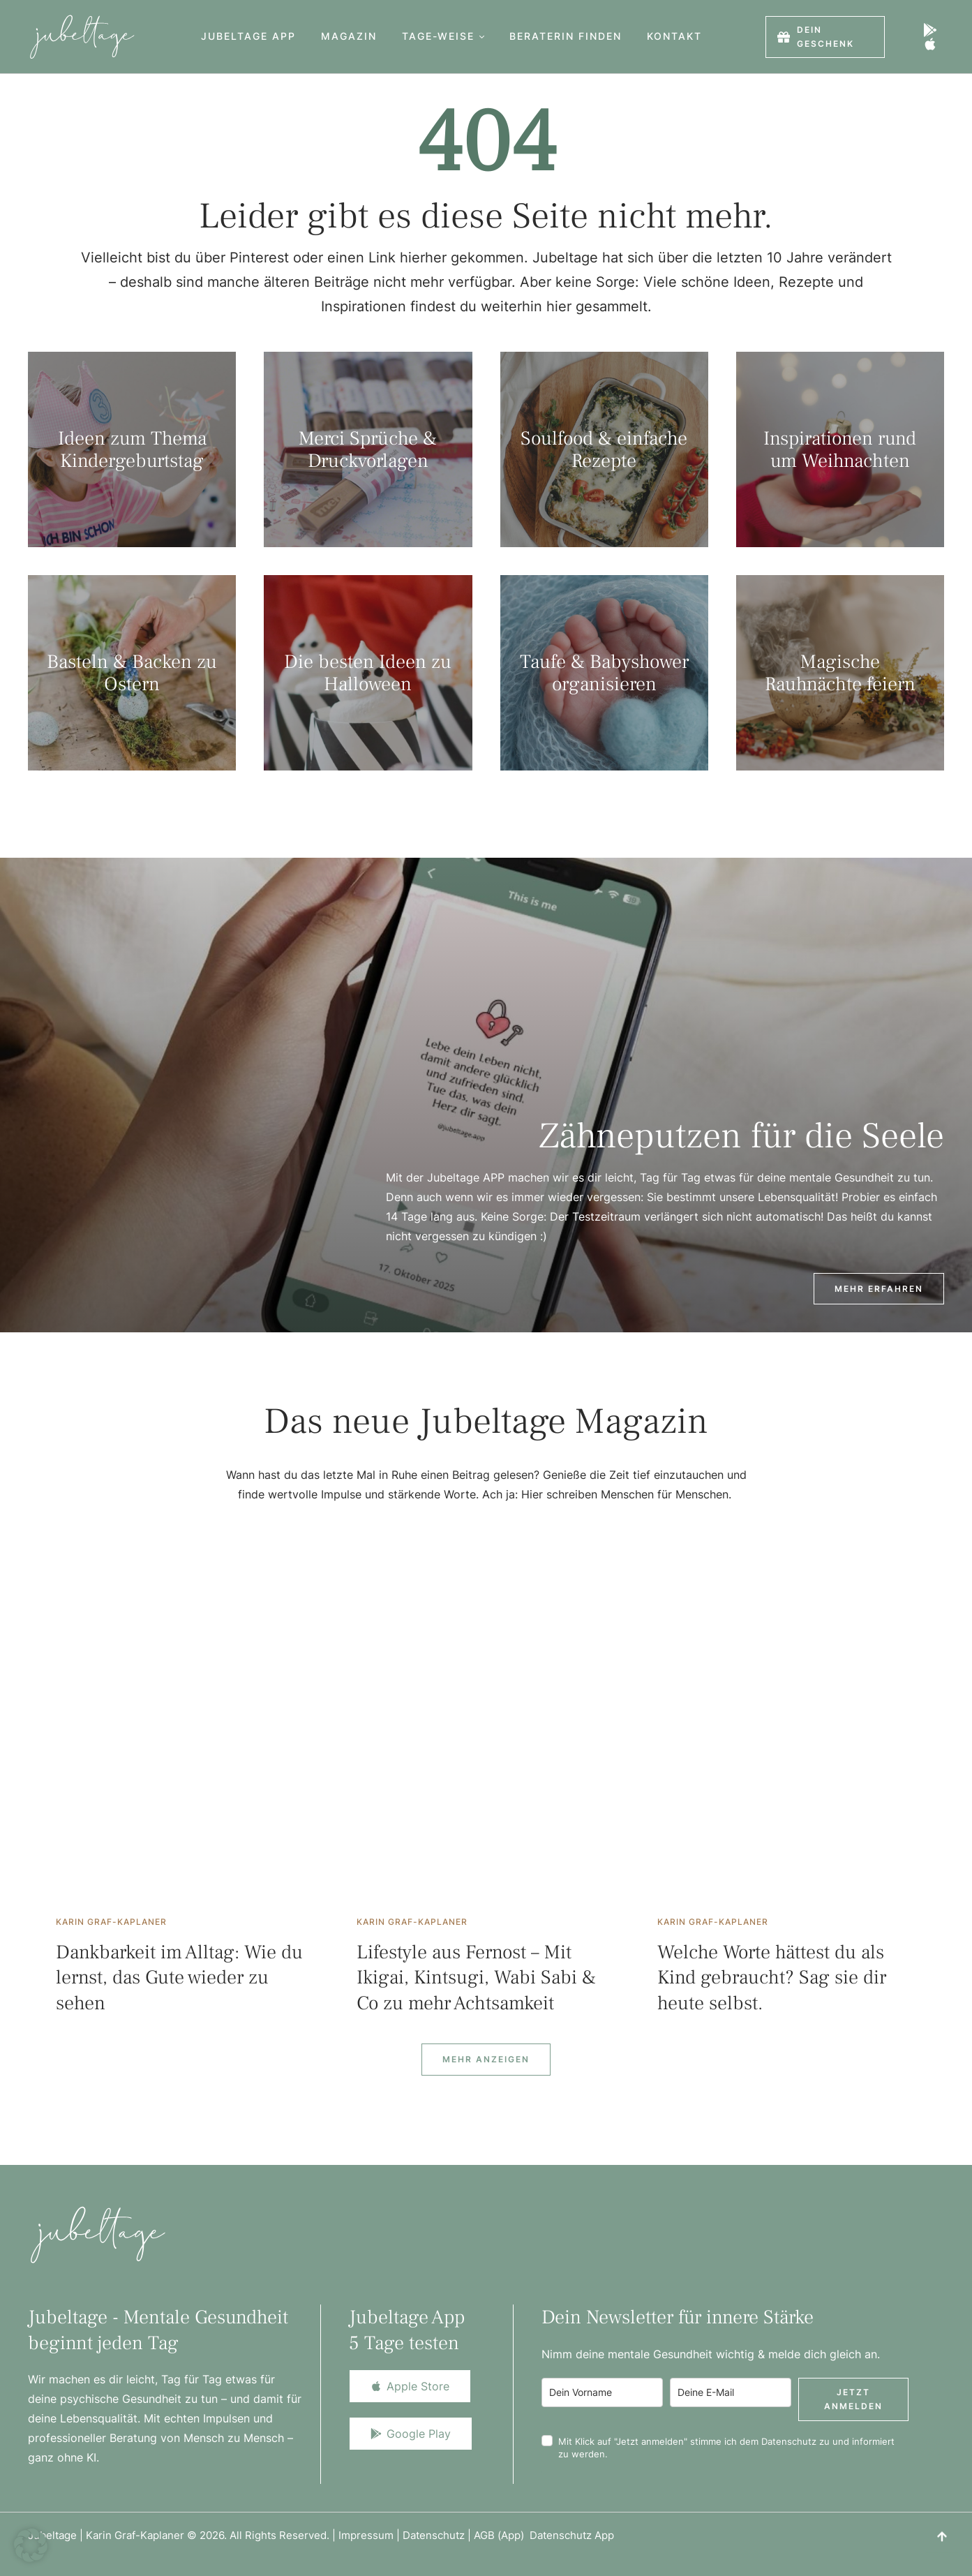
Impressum (366, 2535)
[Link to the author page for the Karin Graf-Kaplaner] (111, 1922)
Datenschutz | (438, 2535)
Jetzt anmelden (853, 2399)
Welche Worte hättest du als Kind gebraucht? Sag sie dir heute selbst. (771, 1978)
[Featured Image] (185, 1734)
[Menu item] (248, 37)
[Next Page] (486, 2059)
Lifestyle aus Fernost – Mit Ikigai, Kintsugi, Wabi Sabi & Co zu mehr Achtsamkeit (476, 1978)
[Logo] (82, 36)
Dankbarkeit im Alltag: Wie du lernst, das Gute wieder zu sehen (179, 1978)
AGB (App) (502, 2535)
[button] (481, 36)
